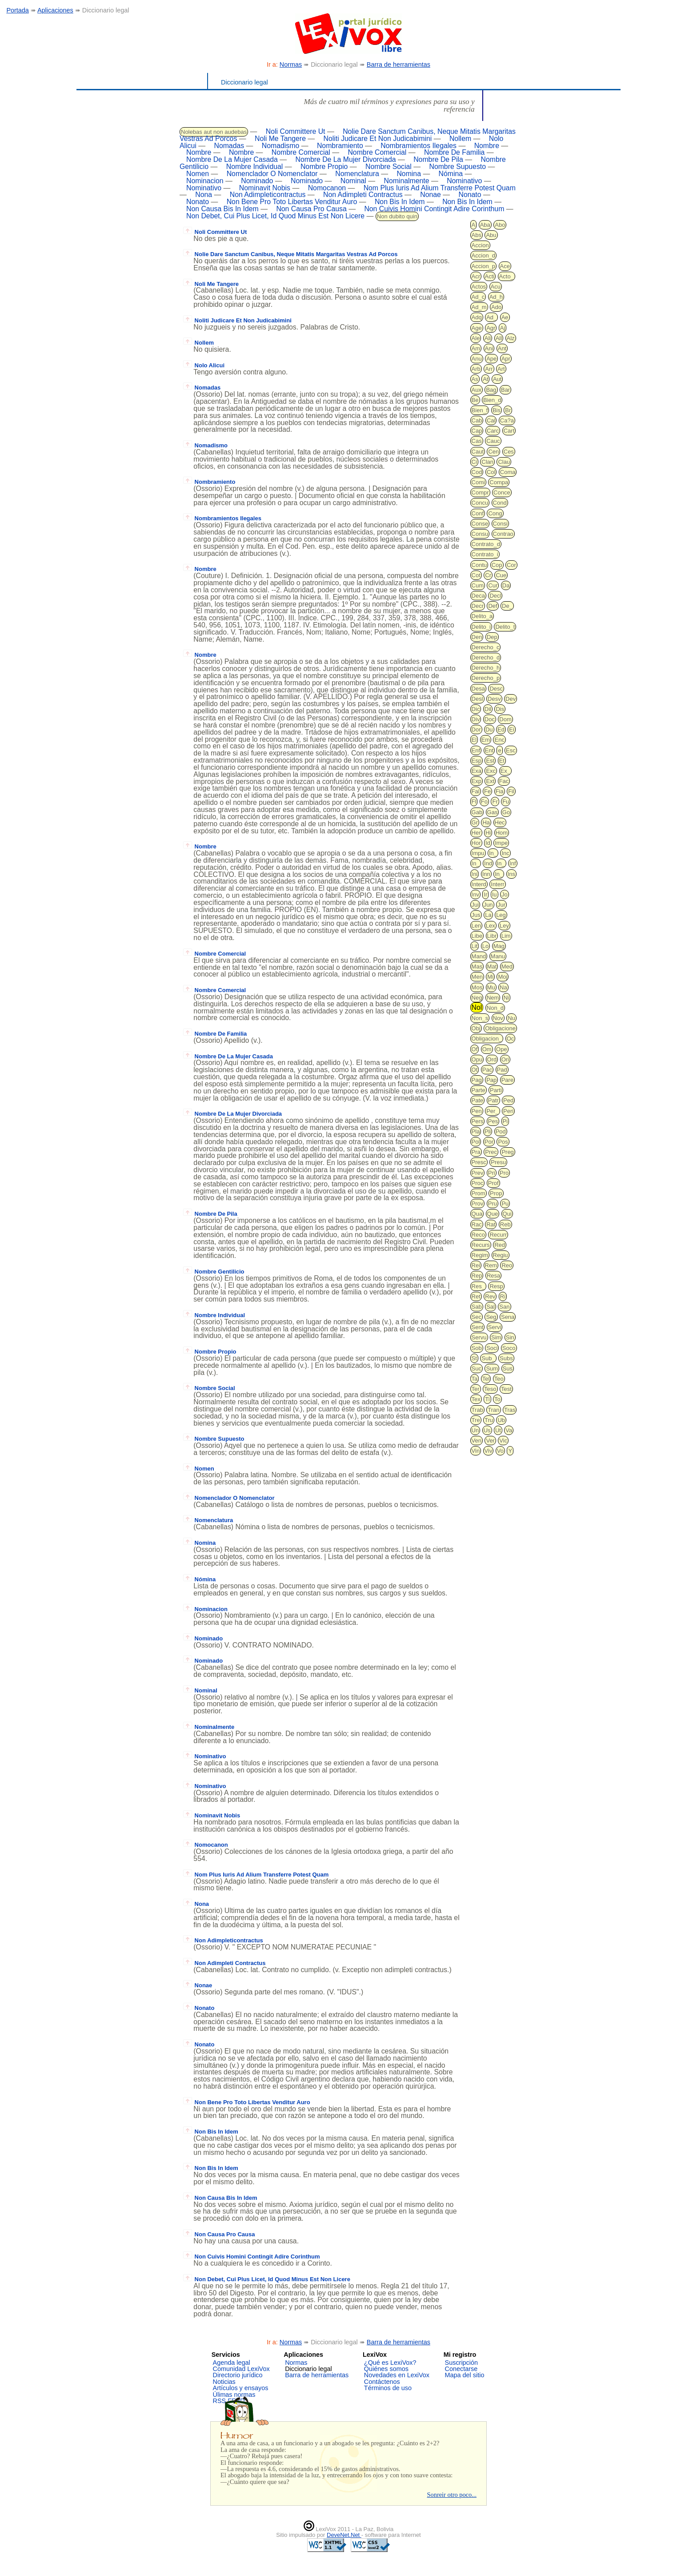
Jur (501, 904)
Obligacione (500, 1028)
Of (475, 1049)
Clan (487, 461)
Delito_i (481, 626)
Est (490, 760)
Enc (499, 739)
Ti (487, 1399)
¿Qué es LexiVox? (390, 2362)
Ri (502, 1296)
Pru (492, 1203)
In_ (493, 853)
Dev (510, 698)
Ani (489, 348)
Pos (503, 1141)
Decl (495, 595)
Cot (476, 575)
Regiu (500, 1255)
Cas (477, 441)
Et (502, 760)
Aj (502, 328)
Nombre (486, 145)
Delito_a (482, 616)
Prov (478, 1203)
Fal (476, 791)
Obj (476, 1028)
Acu (496, 286)
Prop (496, 1193)
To (497, 1399)
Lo (485, 946)
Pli (488, 1131)
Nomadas (229, 145)
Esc (511, 750)
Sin (510, 1337)
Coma (508, 472)
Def (492, 606)
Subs (506, 1358)
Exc (491, 771)
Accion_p (483, 266)
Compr (480, 492)
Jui (475, 904)
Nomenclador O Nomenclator (272, 173)
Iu (494, 894)
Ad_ (491, 317)
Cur (492, 585)
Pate (478, 1100)
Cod (477, 472)
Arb (476, 369)
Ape (491, 358)
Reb (505, 1224)
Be (475, 400)
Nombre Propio (324, 166)
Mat (492, 966)
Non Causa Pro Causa (311, 209)
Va (508, 1430)
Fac (504, 781)
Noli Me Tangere (280, 138)
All (499, 338)
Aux (476, 389)
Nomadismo (280, 145)
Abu (491, 235)
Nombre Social (388, 166)
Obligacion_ (487, 1038)
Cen (493, 451)
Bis (497, 410)
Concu (480, 502)
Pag (477, 1080)
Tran (493, 1410)
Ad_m (479, 307)
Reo (506, 1265)
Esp (476, 760)
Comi (478, 482)
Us (487, 1430)
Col (491, 472)
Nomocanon (327, 188)
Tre (476, 1420)
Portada (17, 10)
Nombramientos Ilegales (419, 145)
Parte (478, 1090)
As (475, 379)
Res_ (478, 1286)
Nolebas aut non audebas (214, 132)
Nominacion (205, 181)
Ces (509, 451)
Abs (476, 235)
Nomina (409, 173)
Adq (477, 317)
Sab (477, 1306)
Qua (477, 1213)
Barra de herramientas (398, 64)
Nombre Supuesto (457, 166)
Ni (506, 997)
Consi (500, 523)
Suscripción (461, 2362)
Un (475, 1430)
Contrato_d (486, 544)
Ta (475, 1378)
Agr (490, 328)
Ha (486, 822)
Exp (476, 781)
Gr (475, 822)
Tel (486, 1378)
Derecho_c (486, 647)
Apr (505, 358)
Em (485, 739)
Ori (505, 1059)
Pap (491, 1080)
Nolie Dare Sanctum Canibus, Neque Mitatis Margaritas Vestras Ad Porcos (290, 254)
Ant (502, 348)
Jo (504, 894)
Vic (503, 1440)
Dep (492, 637)
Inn (486, 874)
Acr (476, 276)
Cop (497, 565)
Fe (487, 791)
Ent (489, 750)
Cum (478, 585)
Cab (477, 420)
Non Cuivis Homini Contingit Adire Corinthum (434, 209)
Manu (498, 956)
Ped (508, 1100)
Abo (500, 224)
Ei (511, 729)
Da (506, 585)
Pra (476, 1152)
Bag (491, 389)
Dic (476, 709)
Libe (477, 935)
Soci (491, 1348)
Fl (474, 801)
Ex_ (505, 771)
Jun (488, 904)
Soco (509, 1348)
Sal (490, 1306)
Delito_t (505, 626)
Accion (480, 245)
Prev (478, 1172)
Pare (507, 1080)
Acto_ (506, 276)
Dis (500, 709)
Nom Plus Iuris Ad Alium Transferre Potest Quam (440, 188)
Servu (479, 1337)
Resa (493, 1275)
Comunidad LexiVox (241, 2368)
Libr (492, 935)
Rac (477, 1224)
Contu (479, 565)
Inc (505, 853)
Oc (510, 1038)
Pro (504, 1172)
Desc (496, 688)
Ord (492, 1059)
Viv (489, 1450)
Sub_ (488, 1358)
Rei (476, 1265)
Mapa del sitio (465, 2375)
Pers (478, 1121)
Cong (495, 513)
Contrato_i (485, 554)
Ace (505, 266)
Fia (500, 791)
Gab (477, 812)
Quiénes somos (386, 2368)
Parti (496, 1090)
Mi (490, 976)
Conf (478, 513)
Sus (508, 1368)
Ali (488, 338)
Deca (478, 595)
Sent (478, 1327)
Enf (476, 750)
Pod (501, 1131)
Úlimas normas (234, 2394)
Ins (511, 874)
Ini (475, 874)
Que (492, 1213)
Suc (476, 1368)
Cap (477, 430)
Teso (490, 1389)
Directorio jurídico (238, 2375)
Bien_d (492, 400)
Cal (491, 420)
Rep (477, 1275)
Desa (478, 688)
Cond (500, 502)
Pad (502, 1069)
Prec (491, 1152)
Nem (493, 997)
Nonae (430, 194)
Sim (496, 1337)
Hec (500, 822)
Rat (490, 1224)
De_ (507, 606)
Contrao (503, 533)
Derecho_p (486, 678)
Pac (487, 1069)
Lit (475, 946)
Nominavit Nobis (264, 188)
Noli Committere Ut (295, 131)
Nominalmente (406, 181)
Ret (476, 1296)
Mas (477, 966)
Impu (478, 853)
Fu (505, 801)
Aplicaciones (55, 10)
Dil (488, 709)
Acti (490, 276)
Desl (477, 698)
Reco (478, 1234)
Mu (491, 987)
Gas (492, 812)
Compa (498, 482)
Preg (507, 1152)
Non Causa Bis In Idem (222, 209)
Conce (501, 492)
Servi (494, 1327)
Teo (499, 1378)
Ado (496, 307)
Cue (501, 575)
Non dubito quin (397, 216)
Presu (498, 1162)
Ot (475, 1069)
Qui (507, 1213)
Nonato (470, 194)
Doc (490, 719)
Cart (509, 430)
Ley (504, 925)
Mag (499, 946)
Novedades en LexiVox (396, 2375)
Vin (476, 1450)
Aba (485, 224)
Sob (477, 1348)
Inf (512, 863)
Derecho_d (486, 657)
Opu (477, 1059)
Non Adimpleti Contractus (363, 194)
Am (476, 348)
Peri (508, 1111)
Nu (511, 1018)
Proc (478, 1183)
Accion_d (483, 255)
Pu (505, 1203)
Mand (479, 956)
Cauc (493, 441)
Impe (501, 843)
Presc (479, 1162)
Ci (474, 461)
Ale (476, 338)
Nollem (460, 138)
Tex (476, 1399)
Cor (511, 565)
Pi (505, 1121)
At (485, 379)
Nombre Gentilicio (213, 1271)
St (474, 1358)
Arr (489, 369)
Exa (476, 771)
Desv (494, 698)
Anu (477, 358)
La (488, 915)
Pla (476, 1131)
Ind (488, 863)
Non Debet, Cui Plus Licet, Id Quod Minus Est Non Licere (275, 216)
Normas (291, 64)
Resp (496, 1286)
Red (499, 1245)
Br (508, 410)
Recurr (498, 1234)
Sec (476, 1317)
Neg (477, 997)
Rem (491, 1265)
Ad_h (496, 296)
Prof (493, 1183)
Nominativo (464, 181)
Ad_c (478, 296)
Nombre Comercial (301, 152)
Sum (492, 1368)
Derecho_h (486, 667)
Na (503, 987)
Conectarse (461, 2368)
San (504, 1306)
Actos (479, 286)
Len (476, 925)
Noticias (224, 2381)
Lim (506, 935)
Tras (510, 1410)
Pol (476, 1141)
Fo (484, 801)
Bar (505, 389)
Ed (501, 729)
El (474, 739)
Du (489, 729)
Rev (490, 1296)
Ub (501, 1420)
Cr (488, 575)
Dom (505, 719)
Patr (493, 1100)
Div (476, 719)
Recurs (481, 1245)
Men (477, 976)
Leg (501, 915)
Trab (477, 1410)
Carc (493, 430)
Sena (507, 1317)
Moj (502, 976)
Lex (490, 925)
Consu (480, 533)
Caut (478, 451)
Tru (489, 1420)
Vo (500, 1450)
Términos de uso (388, 2387)
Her (476, 832)
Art (501, 369)
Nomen (197, 173)
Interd (479, 884)
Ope (501, 1049)
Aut (497, 379)
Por (489, 1141)
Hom (502, 832)
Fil (511, 791)
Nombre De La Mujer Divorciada (345, 159)
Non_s (480, 1018)
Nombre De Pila (438, 159)
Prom (478, 1193)
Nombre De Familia (454, 152)
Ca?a (507, 420)
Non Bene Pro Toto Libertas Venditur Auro (292, 201)
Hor (476, 843)
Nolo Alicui (203, 365)
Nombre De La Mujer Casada (232, 159)
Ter (476, 1389)
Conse (480, 523)
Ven (476, 1440)
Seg (491, 1317)
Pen (477, 1111)
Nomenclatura (357, 173)
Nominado (257, 181)
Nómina (451, 173)
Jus (476, 915)
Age (477, 328)
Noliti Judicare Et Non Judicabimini (378, 138)
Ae (505, 317)
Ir (485, 894)
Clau (504, 461)
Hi (488, 832)
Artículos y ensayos (240, 2387)
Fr (494, 801)
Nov (498, 1018)
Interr (497, 884)
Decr (478, 606)
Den (477, 637)
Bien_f (480, 410)
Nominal (353, 181)
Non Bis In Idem (400, 201)
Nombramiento (340, 145)
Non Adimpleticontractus (268, 194)
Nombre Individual (254, 166)
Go (506, 812)
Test (506, 1389)
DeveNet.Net (344, 2535)
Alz (511, 338)
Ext (490, 781)
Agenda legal (231, 2362)
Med (507, 966)
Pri (491, 1172)
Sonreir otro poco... (452, 2494)
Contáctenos (382, 2381)
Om (487, 1049)
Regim (480, 1255)
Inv (475, 894)
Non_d (495, 1008)
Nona (203, 194)
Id (487, 843)
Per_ (492, 1111)
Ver (490, 1440)
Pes (493, 1121)
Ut (498, 1430)
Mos (477, 987)
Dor (476, 729)
